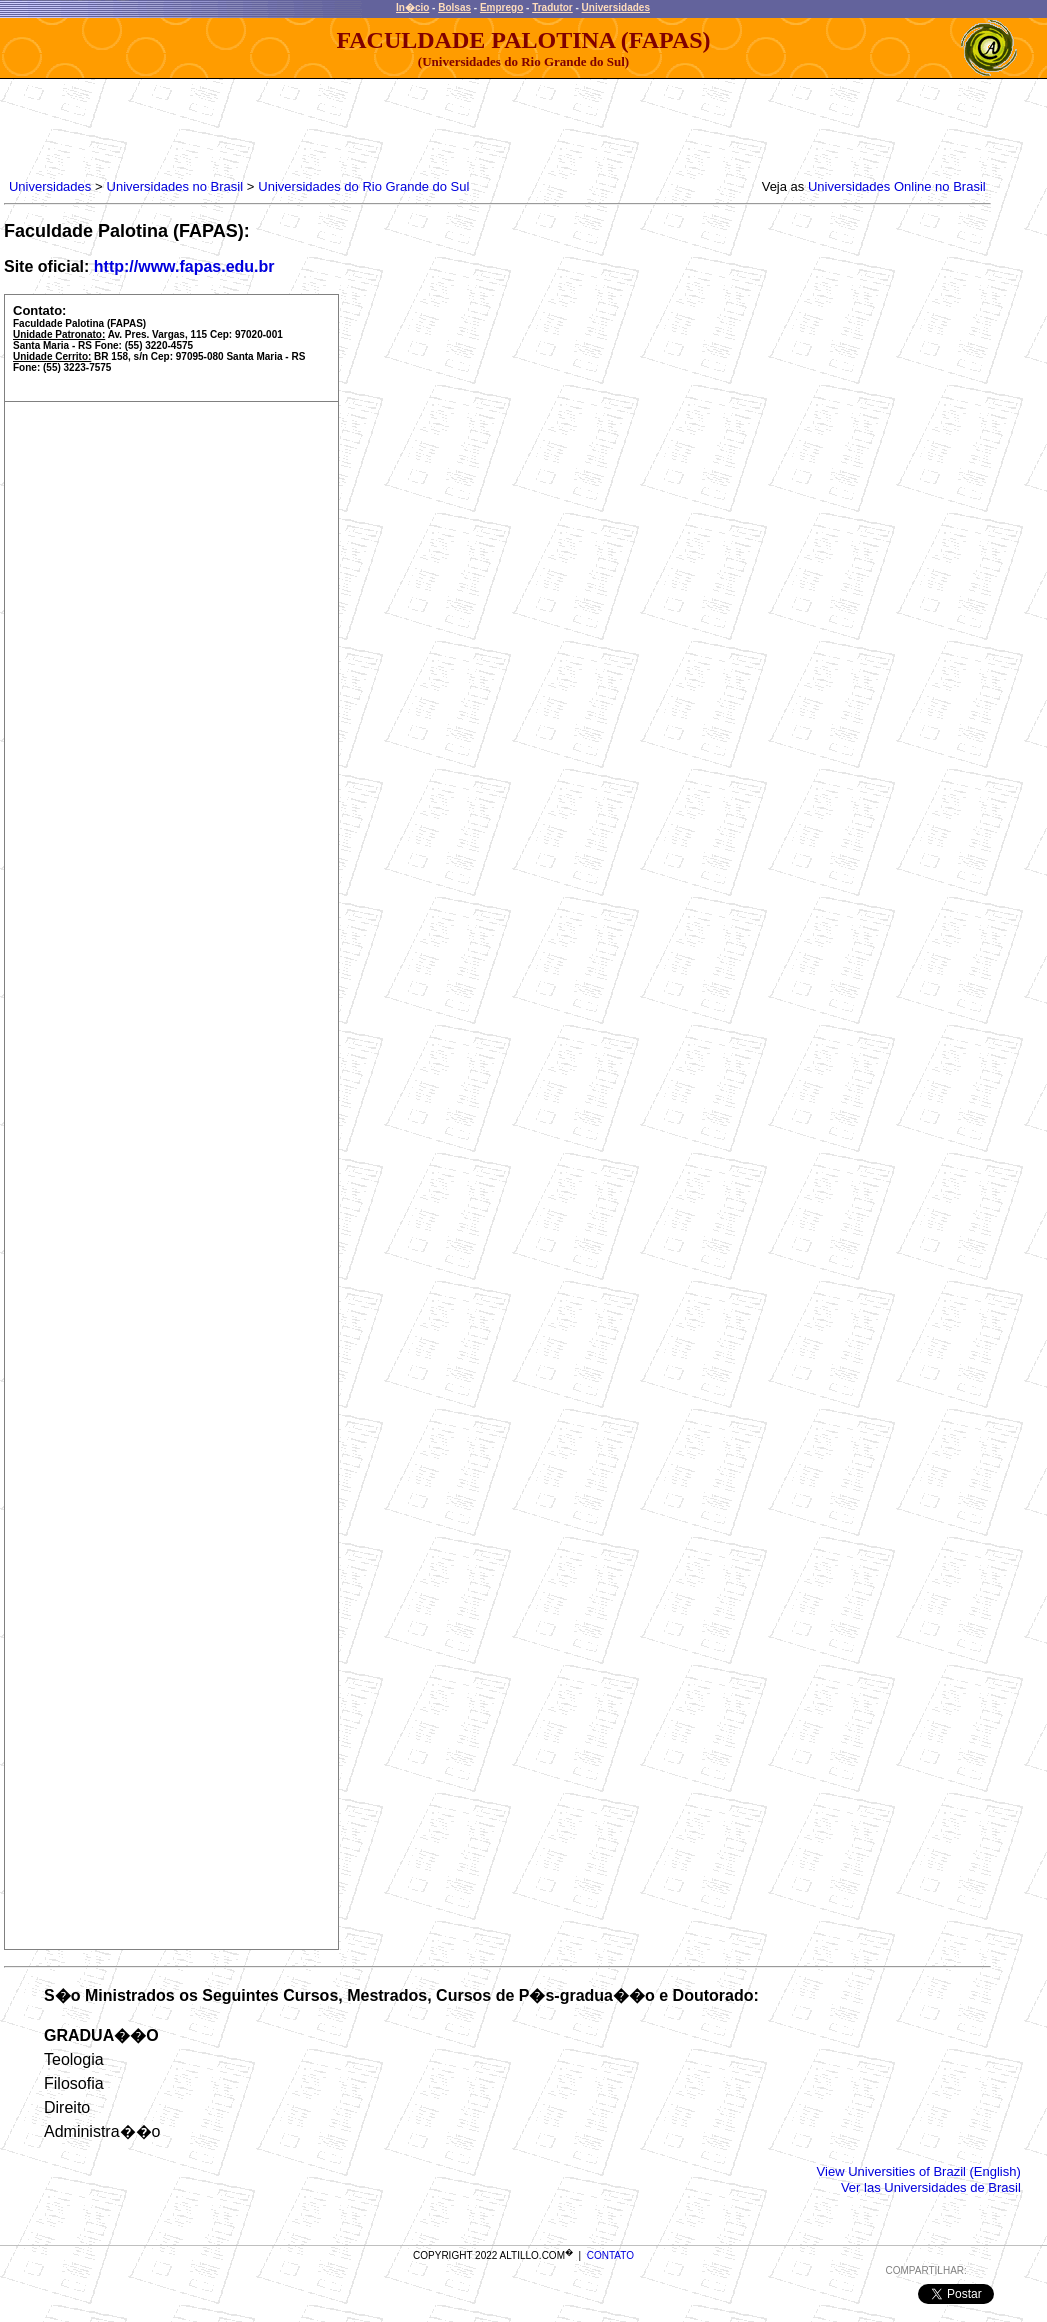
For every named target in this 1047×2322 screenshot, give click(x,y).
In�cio (412, 7)
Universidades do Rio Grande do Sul (363, 186)
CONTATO (610, 2255)
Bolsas (454, 7)
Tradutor (552, 7)
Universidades (616, 7)
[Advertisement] (369, 124)
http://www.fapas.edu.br (184, 266)
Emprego (501, 7)
